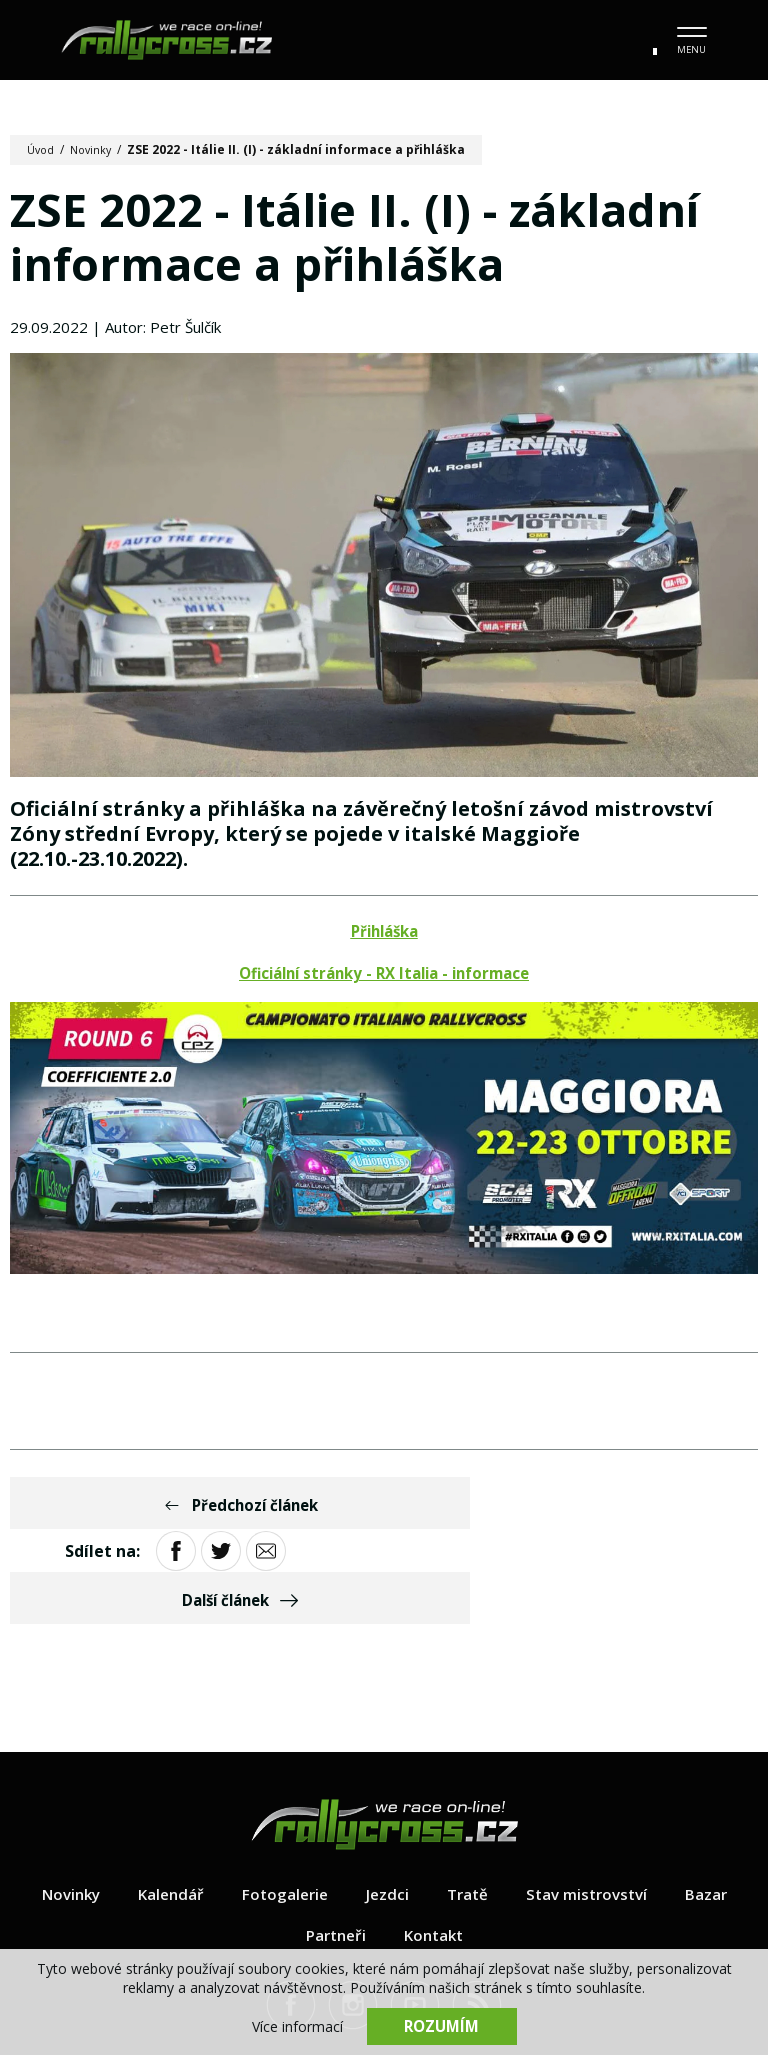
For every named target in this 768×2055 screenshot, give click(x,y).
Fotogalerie (283, 1807)
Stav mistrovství (594, 1807)
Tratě (470, 1807)
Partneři (333, 1848)
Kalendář (165, 1807)
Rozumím (442, 2025)
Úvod (42, 149)
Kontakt (436, 1848)
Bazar (717, 1807)
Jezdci (388, 1807)
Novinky (96, 149)
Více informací (297, 2025)
